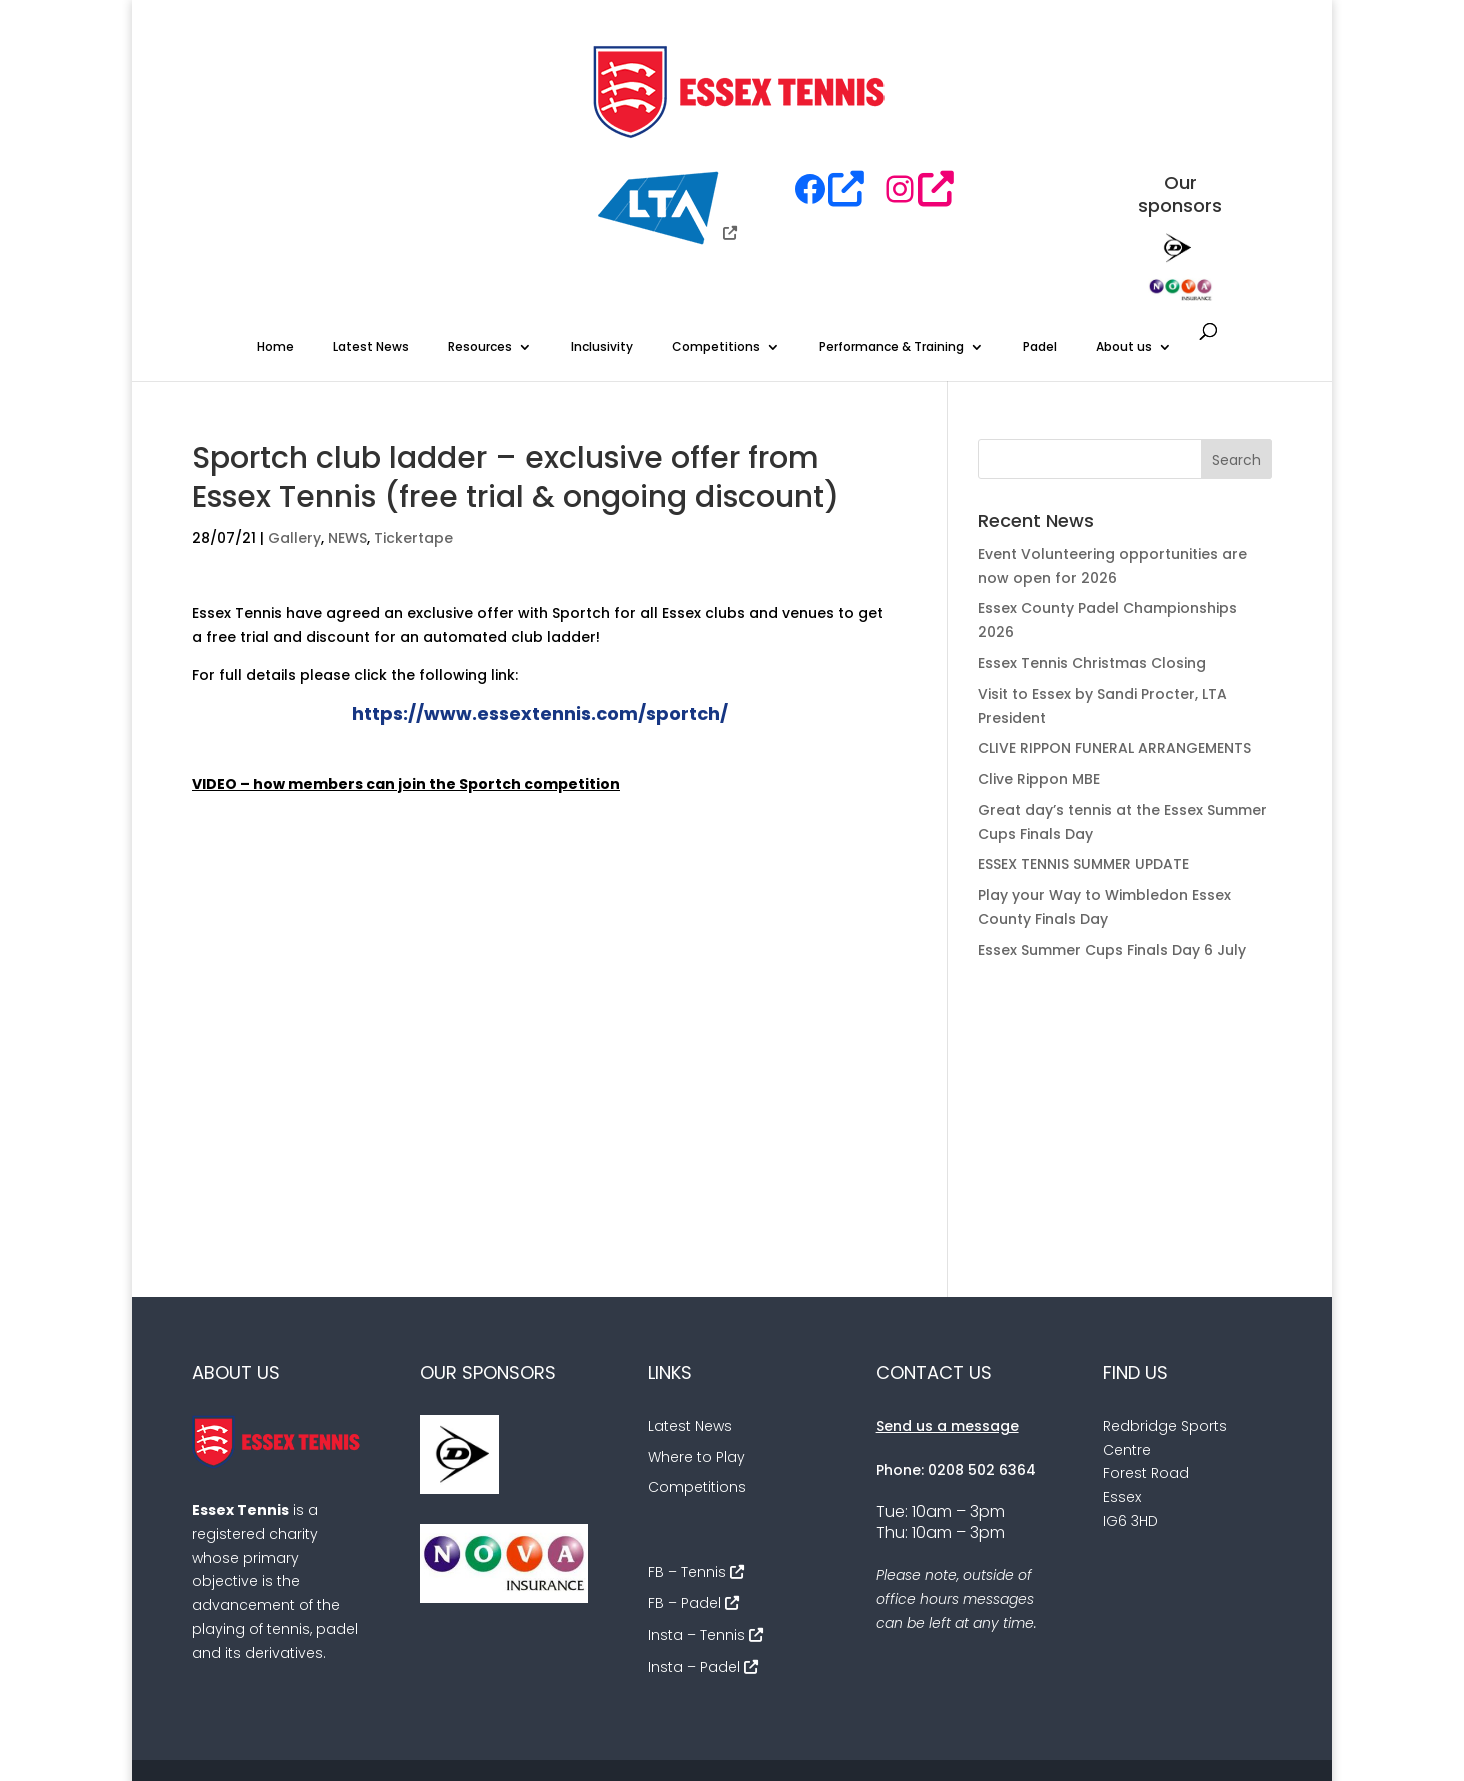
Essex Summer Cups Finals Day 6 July (1112, 829)
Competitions (716, 226)
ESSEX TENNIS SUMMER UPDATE (1083, 743)
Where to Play (696, 1336)
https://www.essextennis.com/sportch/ (540, 592)
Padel (1040, 226)
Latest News (371, 226)
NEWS (347, 417)
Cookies (1099, 1675)
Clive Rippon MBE (1039, 658)
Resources (480, 226)
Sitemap (1184, 1675)
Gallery (294, 417)
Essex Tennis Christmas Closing (1092, 542)
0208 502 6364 (982, 1349)
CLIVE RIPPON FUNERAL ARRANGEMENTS (1114, 627)
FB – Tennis (687, 1451)
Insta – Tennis (696, 1514)
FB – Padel (684, 1482)
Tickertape (413, 417)
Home (275, 226)
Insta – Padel (694, 1546)
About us (1124, 226)
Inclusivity (602, 226)
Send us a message (947, 1305)
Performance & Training (891, 226)
